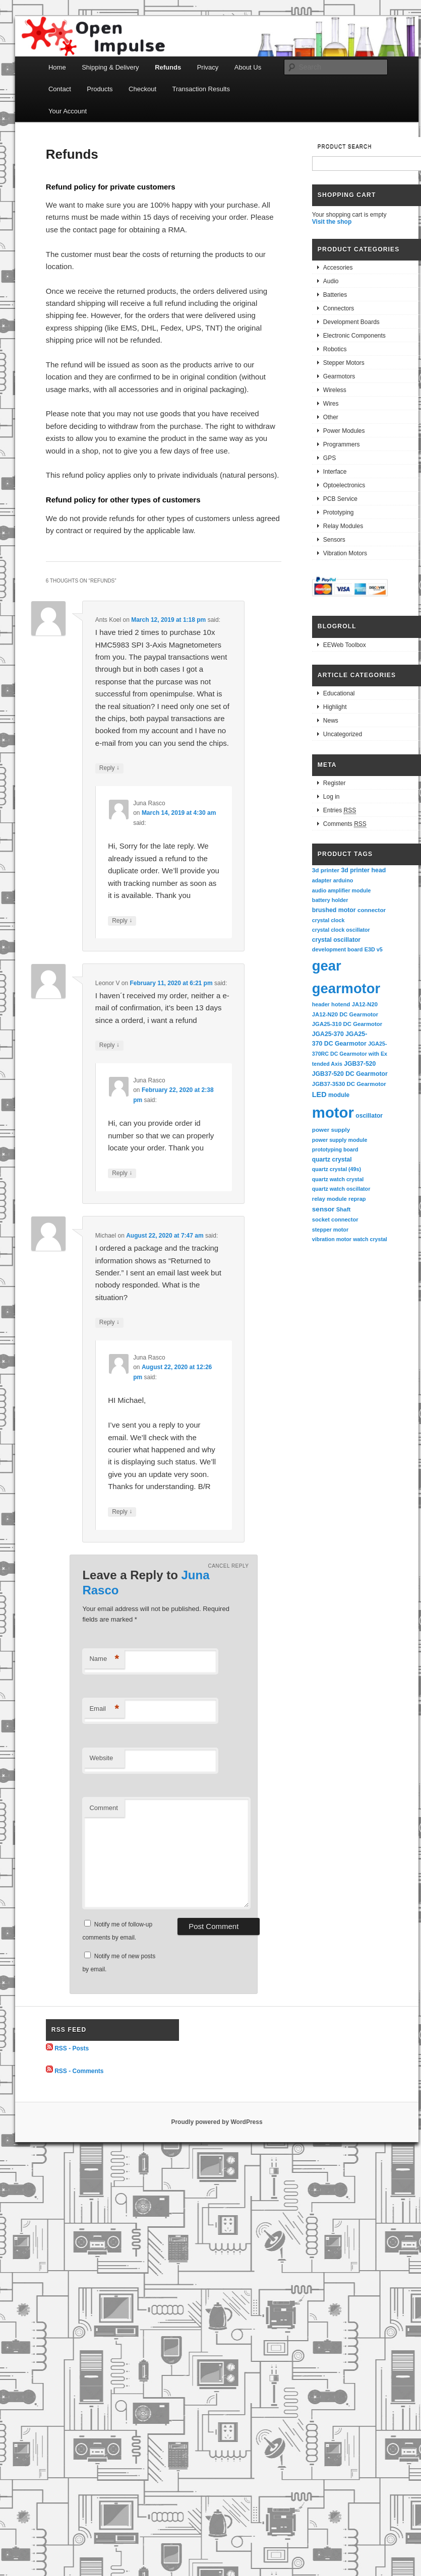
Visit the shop (331, 221)
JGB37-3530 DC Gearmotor (349, 1084)
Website (101, 1758)
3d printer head (363, 870)
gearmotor (346, 988)
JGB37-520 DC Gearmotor (350, 1073)
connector (371, 910)
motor (333, 1112)
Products (99, 89)
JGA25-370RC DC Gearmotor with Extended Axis (349, 1053)
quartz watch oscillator (341, 1189)
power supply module (340, 1140)
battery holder (330, 900)
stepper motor (330, 1230)
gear (326, 966)
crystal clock (328, 920)
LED (319, 1094)
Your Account (67, 111)
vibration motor (331, 1239)
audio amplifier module (341, 890)
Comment (103, 1808)
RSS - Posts (71, 2048)
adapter (322, 880)
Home (57, 67)
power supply (331, 1129)
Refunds (168, 67)
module (338, 1095)
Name (104, 1659)
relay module (329, 1199)
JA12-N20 (365, 1004)
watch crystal (370, 1239)
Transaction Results (201, 89)
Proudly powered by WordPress (216, 2122)
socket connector (335, 1219)
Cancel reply (228, 1566)
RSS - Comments (78, 2070)
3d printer (325, 870)
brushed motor (334, 910)
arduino (343, 880)
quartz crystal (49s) (336, 1169)
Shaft (343, 1209)
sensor (323, 1209)
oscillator (369, 1115)
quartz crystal (332, 1159)
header (321, 1004)
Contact (59, 89)
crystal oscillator (336, 939)
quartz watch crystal (338, 1179)
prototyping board (335, 1149)
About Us (247, 67)
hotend (340, 1004)
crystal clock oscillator (341, 930)
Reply (109, 768)
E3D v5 (374, 949)
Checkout (142, 89)
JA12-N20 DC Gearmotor (345, 1014)
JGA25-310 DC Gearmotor (347, 1024)
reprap (357, 1199)
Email (104, 1709)
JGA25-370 (328, 1034)
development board (337, 949)
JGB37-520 (360, 1063)
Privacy (208, 67)
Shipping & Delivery (110, 67)
